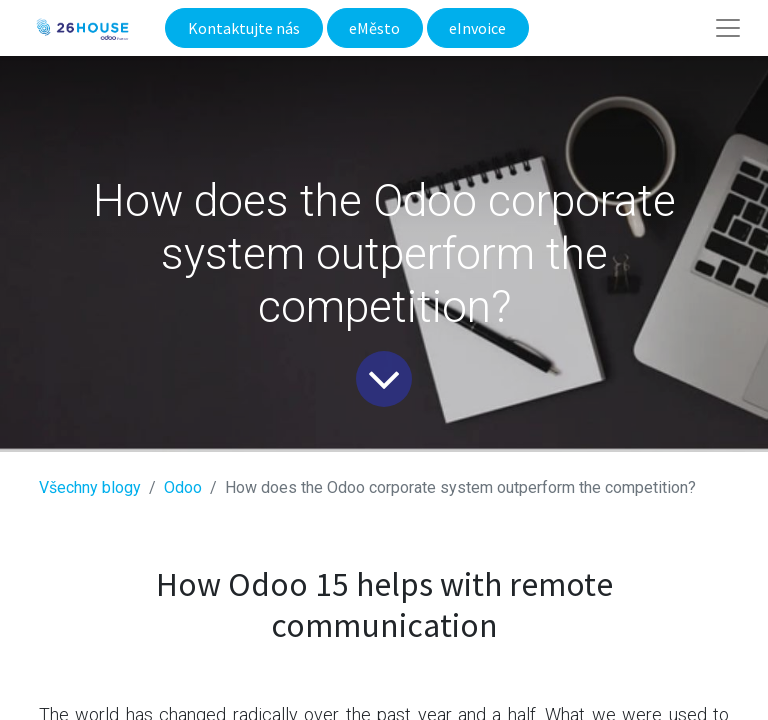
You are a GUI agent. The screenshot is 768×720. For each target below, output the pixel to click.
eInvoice (477, 28)
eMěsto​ (374, 28)
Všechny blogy (90, 487)
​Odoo (183, 487)
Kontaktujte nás (244, 28)
